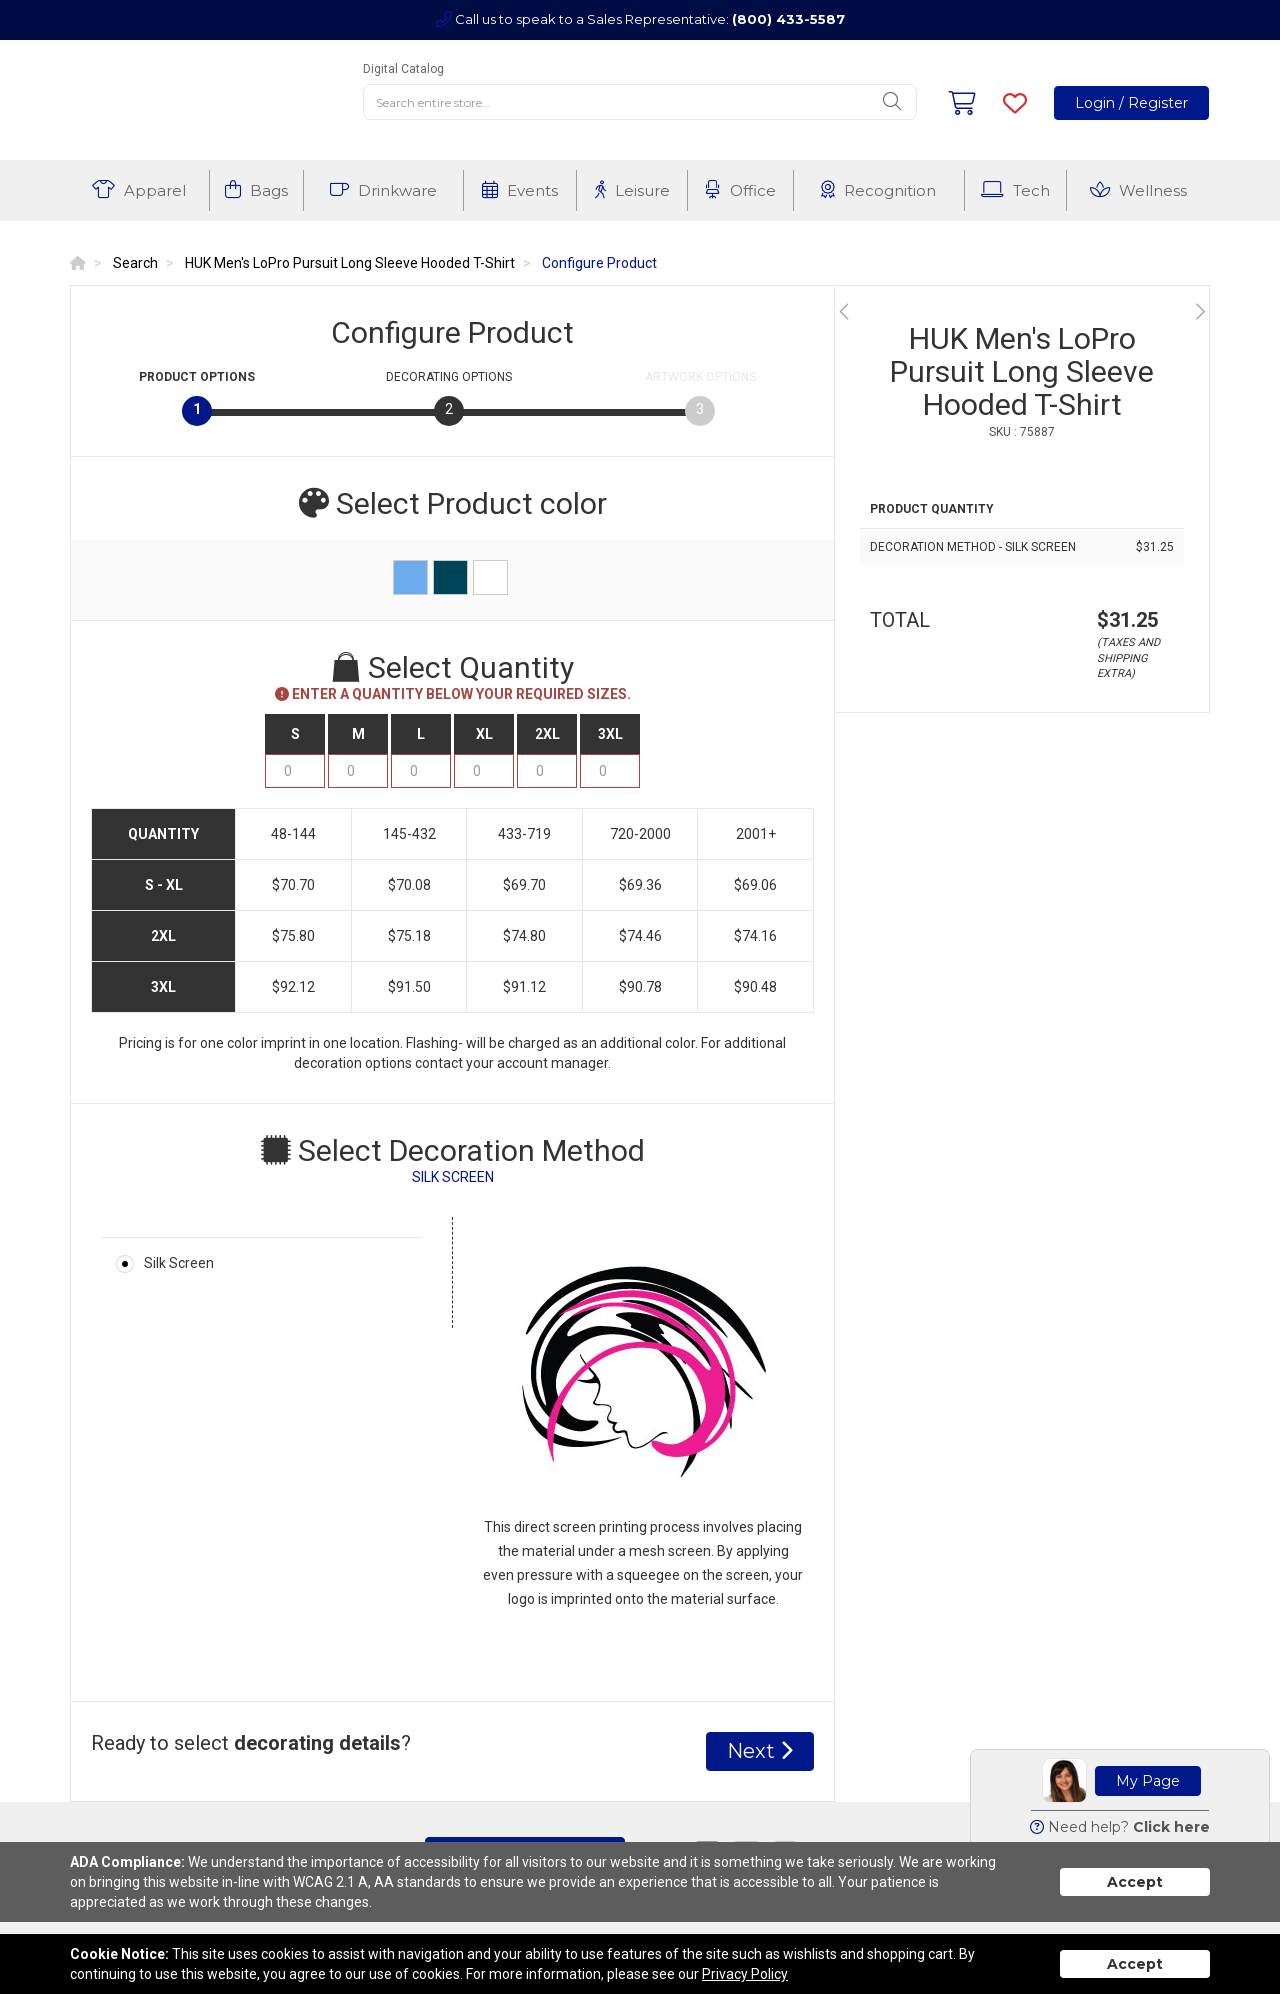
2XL (547, 734)
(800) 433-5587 (788, 19)
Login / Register (1131, 103)
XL (484, 734)
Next (760, 1751)
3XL (610, 734)
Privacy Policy (745, 1974)
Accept (1135, 1882)
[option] (1022, 311)
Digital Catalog (403, 69)
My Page (1148, 1781)
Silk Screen (179, 1263)
